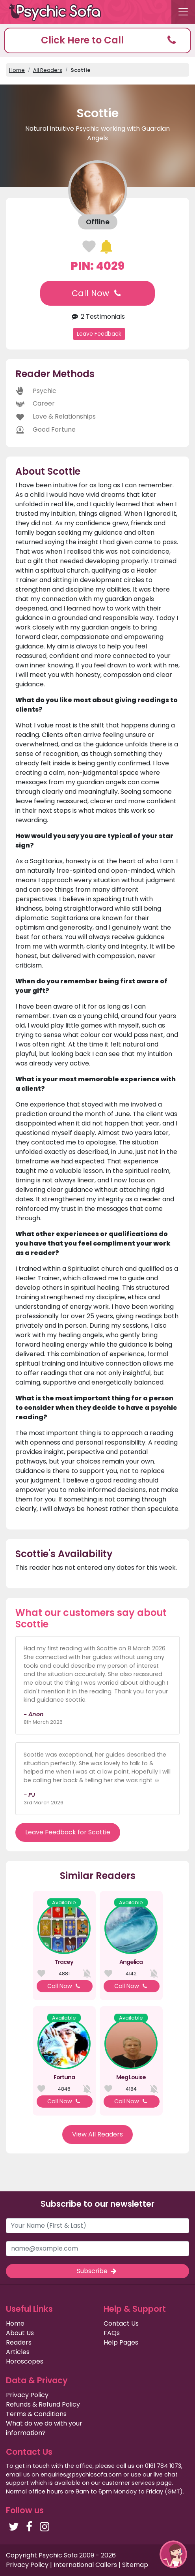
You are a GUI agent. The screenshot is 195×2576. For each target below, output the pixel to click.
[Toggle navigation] (183, 12)
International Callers (85, 2564)
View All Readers (97, 2134)
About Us (20, 2332)
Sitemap (135, 2564)
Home (17, 70)
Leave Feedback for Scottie (67, 1832)
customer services (128, 2483)
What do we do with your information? (44, 2428)
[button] (97, 40)
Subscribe (97, 2270)
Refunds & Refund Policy (43, 2404)
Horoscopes (24, 2361)
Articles (18, 2351)
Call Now (97, 293)
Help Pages (121, 2342)
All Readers (47, 70)
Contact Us (121, 2323)
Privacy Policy (27, 2394)
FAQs (112, 2332)
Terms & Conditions (36, 2413)
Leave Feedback (99, 334)
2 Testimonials (97, 316)
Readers (19, 2342)
